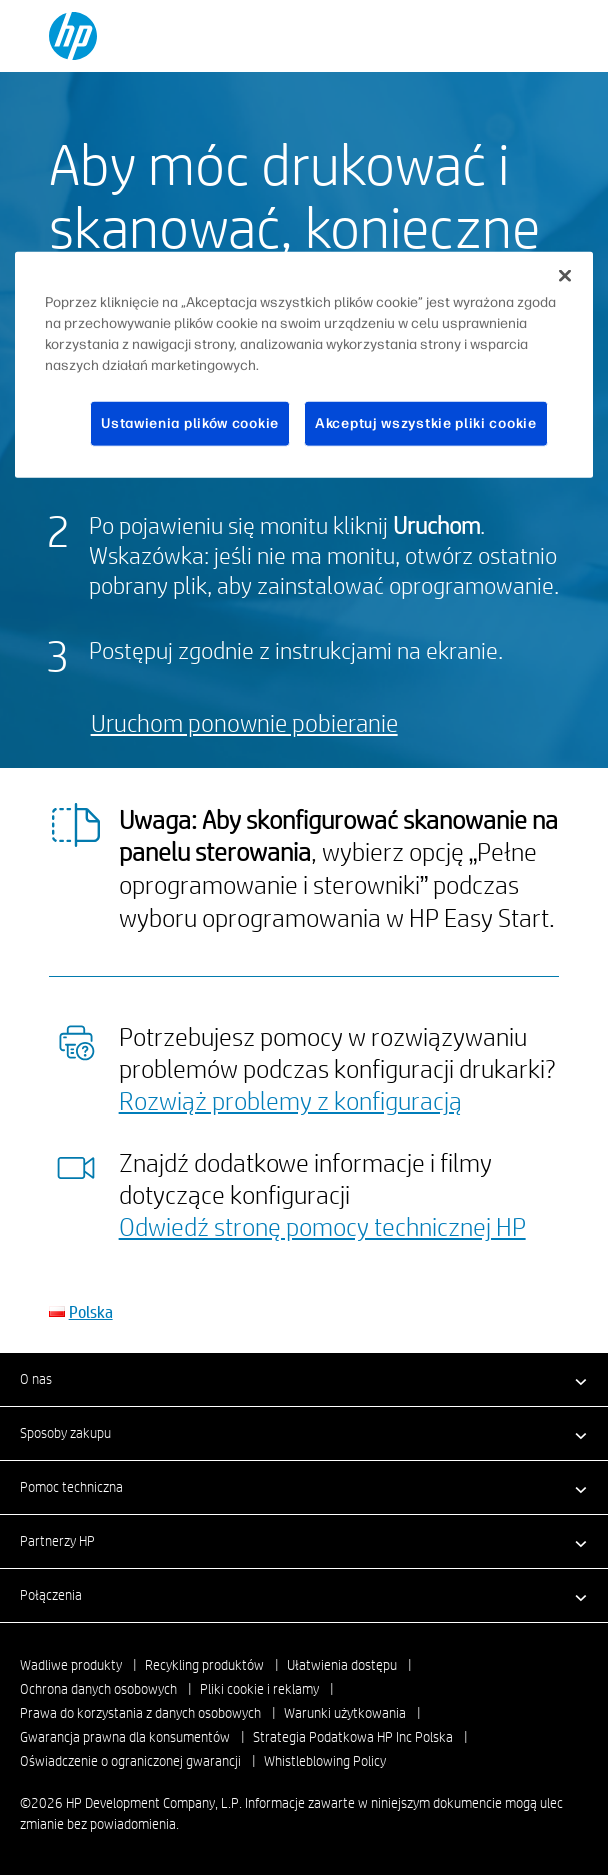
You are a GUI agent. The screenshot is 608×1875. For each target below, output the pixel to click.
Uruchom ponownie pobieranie (244, 722)
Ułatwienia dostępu (342, 1665)
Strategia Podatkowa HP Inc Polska (353, 1737)
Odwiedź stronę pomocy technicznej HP (322, 1226)
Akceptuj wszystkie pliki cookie (426, 423)
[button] (304, 1379)
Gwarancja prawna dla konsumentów (125, 1737)
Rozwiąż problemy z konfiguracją (290, 1100)
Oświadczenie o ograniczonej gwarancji (130, 1761)
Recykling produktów (204, 1665)
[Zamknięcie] (565, 276)
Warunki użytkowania (345, 1713)
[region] (304, 365)
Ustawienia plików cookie (190, 423)
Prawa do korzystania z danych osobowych (140, 1713)
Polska (91, 1311)
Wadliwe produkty (71, 1665)
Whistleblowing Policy (325, 1761)
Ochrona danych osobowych (98, 1689)
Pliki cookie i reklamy (259, 1689)
